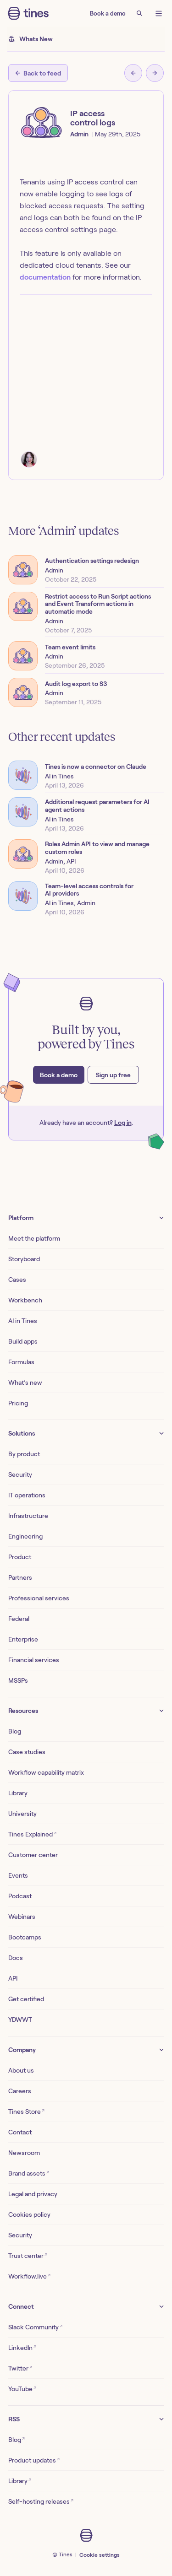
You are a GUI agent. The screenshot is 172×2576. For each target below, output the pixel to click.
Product (19, 1557)
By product (24, 1454)
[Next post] (155, 73)
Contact (20, 2132)
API (12, 1978)
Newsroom (24, 2152)
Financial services (33, 1659)
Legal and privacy (32, 2194)
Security (20, 1474)
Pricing (18, 1403)
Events (18, 1875)
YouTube (22, 2388)
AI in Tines (22, 1320)
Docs (15, 1957)
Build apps (23, 1341)
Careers (19, 2091)
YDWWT (20, 2019)
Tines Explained (32, 1834)
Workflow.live (29, 2276)
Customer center (33, 1854)
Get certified (26, 1999)
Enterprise (23, 1639)
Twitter (20, 2368)
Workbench (25, 1300)
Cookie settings (99, 2555)
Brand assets (28, 2173)
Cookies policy (29, 2214)
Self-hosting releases (40, 2501)
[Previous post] (133, 73)
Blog (14, 1731)
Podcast (20, 1896)
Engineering (25, 1536)
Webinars (21, 1916)
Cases (17, 1279)
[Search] (139, 13)
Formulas (21, 1362)
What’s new (25, 1382)
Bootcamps (24, 1937)
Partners (20, 1577)
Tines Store (26, 2111)
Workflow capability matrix (46, 1772)
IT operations (26, 1495)
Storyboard (24, 1259)
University (22, 1813)
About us (21, 2070)
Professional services (38, 1598)
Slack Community (35, 2327)
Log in (123, 1122)
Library (18, 1793)
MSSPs (18, 1680)
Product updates (34, 2460)
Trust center (27, 2255)
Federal (18, 1618)
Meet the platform (34, 1238)
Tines (65, 2554)
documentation (45, 277)
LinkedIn (22, 2347)
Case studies (26, 1751)
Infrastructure (28, 1515)
